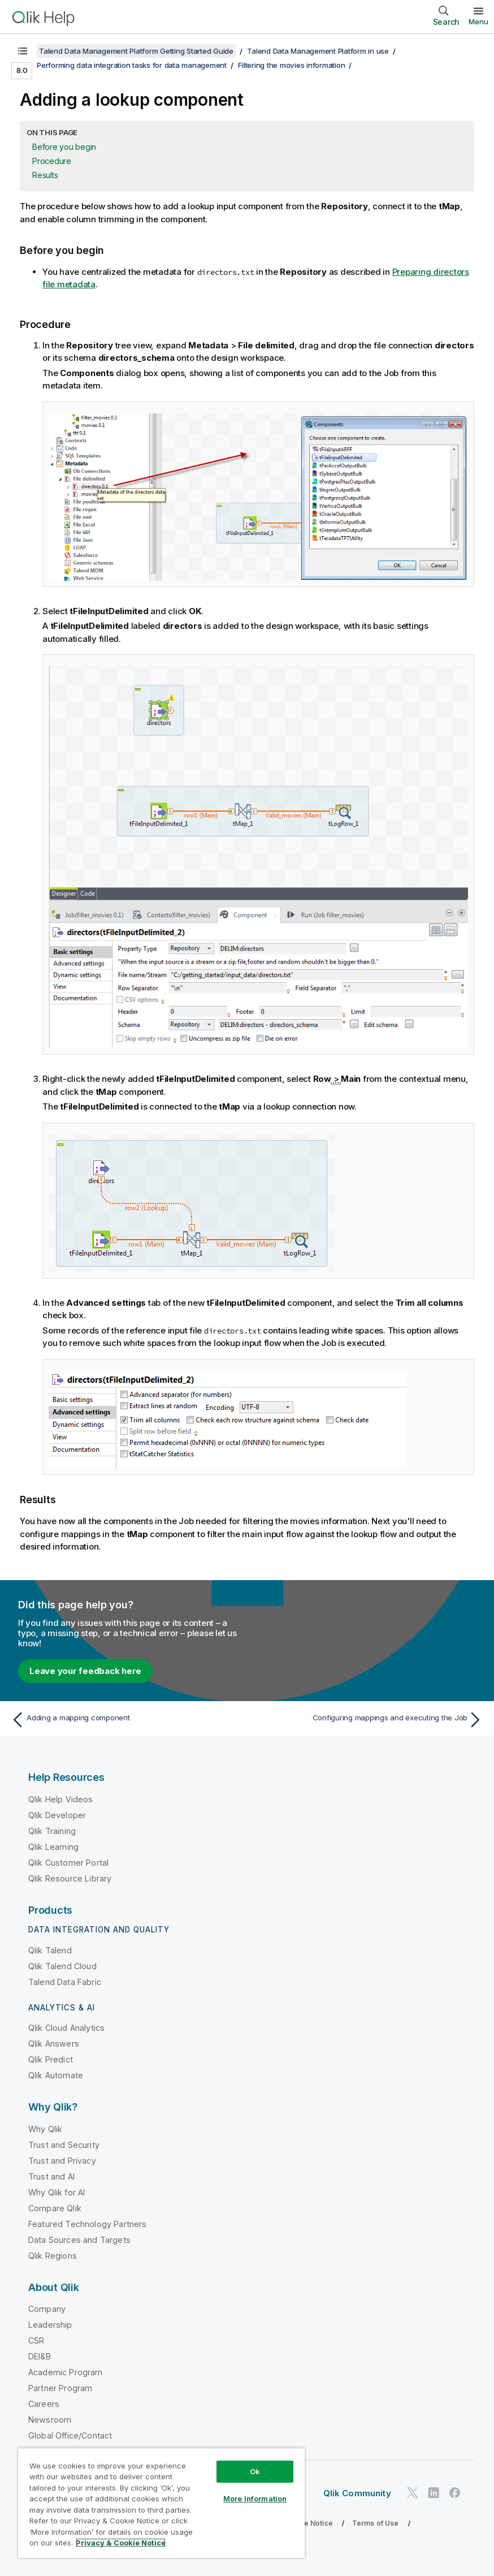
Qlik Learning (53, 1847)
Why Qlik (45, 2129)
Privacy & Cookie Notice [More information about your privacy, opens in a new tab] (121, 2542)
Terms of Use (375, 2523)
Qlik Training (52, 1831)
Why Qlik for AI (56, 2192)
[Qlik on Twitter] (412, 2493)
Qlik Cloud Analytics (66, 2028)
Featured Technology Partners (87, 2224)
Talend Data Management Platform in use (318, 50)
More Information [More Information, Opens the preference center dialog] (255, 2498)
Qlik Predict (50, 2059)
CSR (36, 2340)
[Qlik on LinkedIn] (433, 2493)
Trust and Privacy (62, 2160)
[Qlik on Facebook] (455, 2493)
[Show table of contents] (22, 51)
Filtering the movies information (291, 65)
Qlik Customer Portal (68, 1862)
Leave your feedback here (85, 1670)
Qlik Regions (52, 2255)
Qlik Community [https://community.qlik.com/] (357, 2493)
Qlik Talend (50, 1950)
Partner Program (60, 2388)
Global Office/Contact (70, 2435)
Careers (43, 2404)
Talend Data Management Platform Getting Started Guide (136, 50)
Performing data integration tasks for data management (132, 65)
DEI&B (39, 2356)
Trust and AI (51, 2176)
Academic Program (65, 2372)
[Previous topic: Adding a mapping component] (125, 1719)
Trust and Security (63, 2145)
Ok (255, 2471)
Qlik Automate (55, 2075)
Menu (478, 21)
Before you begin (64, 147)
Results (45, 175)
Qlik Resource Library (69, 1878)
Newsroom (49, 2419)
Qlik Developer (57, 1815)
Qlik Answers (53, 2043)
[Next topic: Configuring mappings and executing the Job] (369, 1719)
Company (47, 2309)
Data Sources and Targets (79, 2240)
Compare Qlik (54, 2208)
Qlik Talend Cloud (62, 1966)
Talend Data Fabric (64, 1982)
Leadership (50, 2324)
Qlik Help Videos (60, 1799)
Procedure (51, 161)
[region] (161, 2503)
